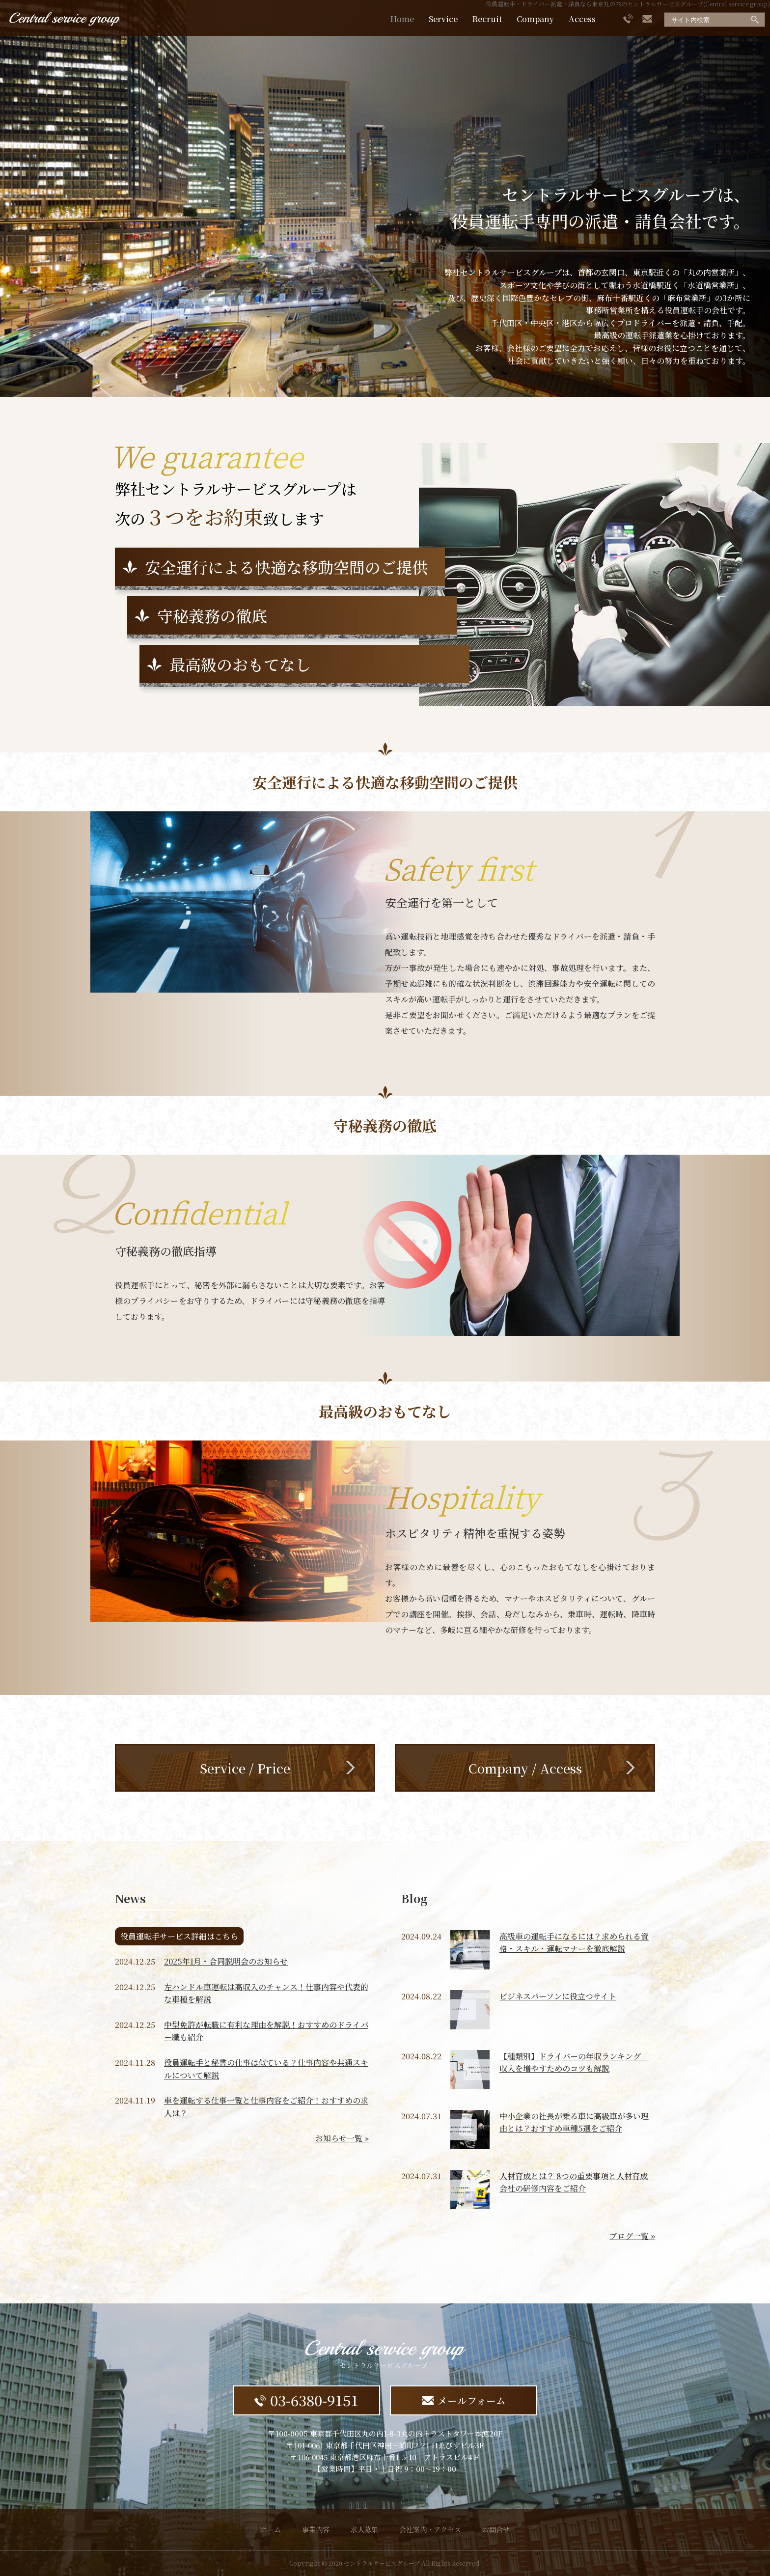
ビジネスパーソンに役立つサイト (557, 1996)
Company (535, 19)
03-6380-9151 (306, 2400)
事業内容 (316, 2529)
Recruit (487, 19)
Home (402, 19)
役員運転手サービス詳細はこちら (179, 1936)
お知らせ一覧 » (342, 2138)
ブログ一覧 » (632, 2236)
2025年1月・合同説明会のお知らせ (226, 1961)
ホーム (270, 2529)
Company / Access (525, 1768)
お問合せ (496, 2529)
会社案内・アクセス (430, 2529)
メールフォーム (464, 2400)
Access (582, 19)
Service (443, 19)
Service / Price (245, 1768)
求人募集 (364, 2529)
